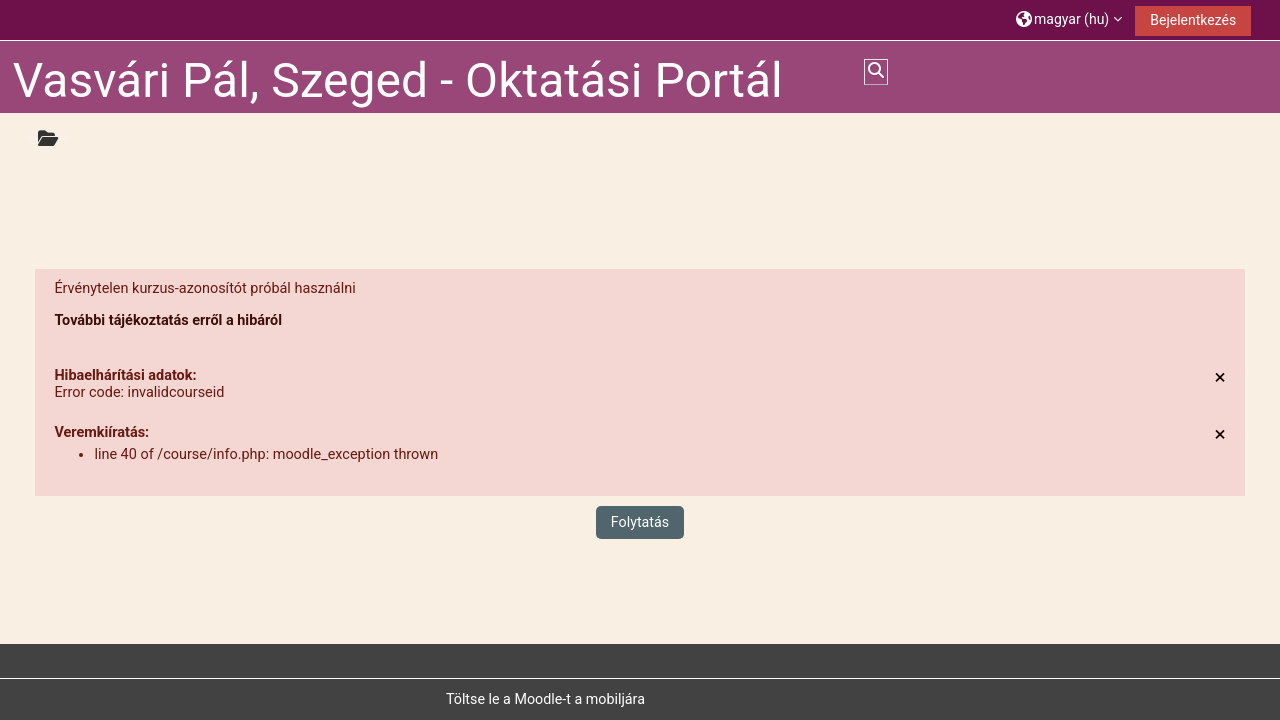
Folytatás (640, 522)
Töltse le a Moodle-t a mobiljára (545, 699)
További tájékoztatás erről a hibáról (168, 320)
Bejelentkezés (1193, 20)
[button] (1069, 19)
